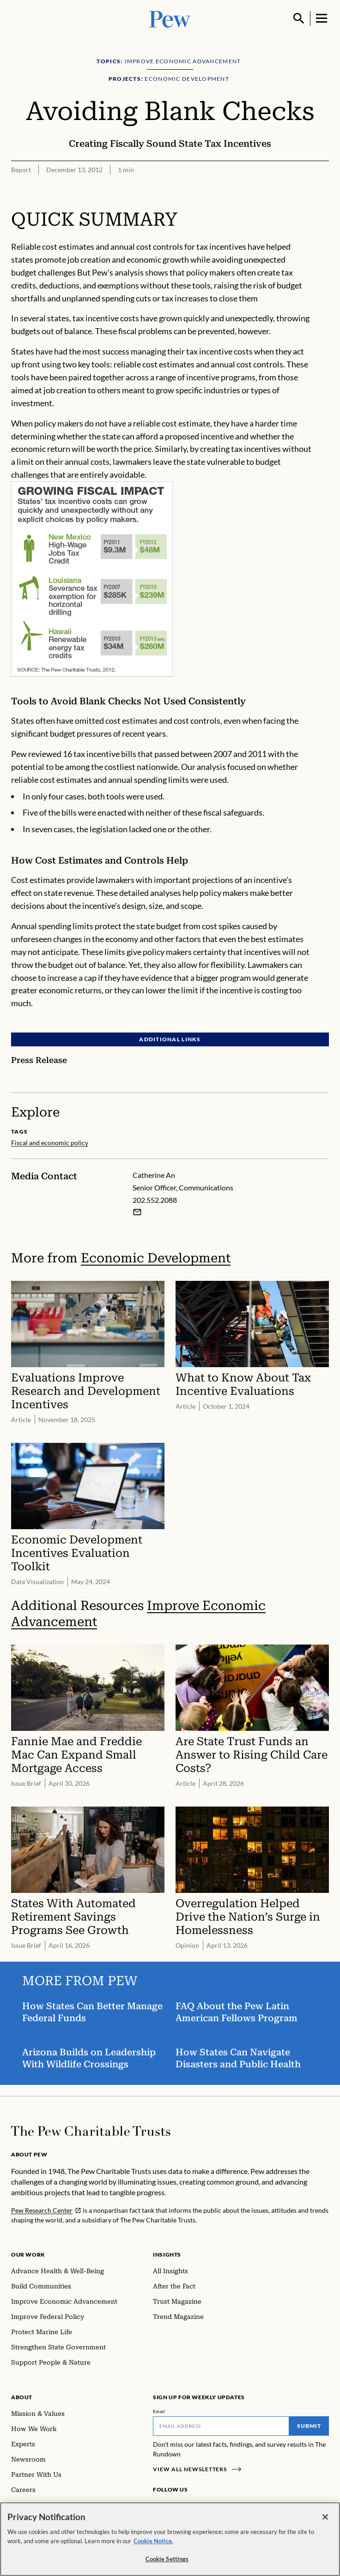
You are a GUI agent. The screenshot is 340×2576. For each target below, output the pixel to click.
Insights (167, 2254)
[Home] (90, 2131)
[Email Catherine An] (137, 1212)
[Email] (221, 2426)
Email (159, 2411)
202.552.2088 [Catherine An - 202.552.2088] (155, 1199)
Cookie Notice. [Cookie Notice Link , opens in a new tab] (153, 2541)
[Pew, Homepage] (170, 18)
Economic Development (156, 1258)
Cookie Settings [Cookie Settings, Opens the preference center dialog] (167, 2559)
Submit (309, 2425)
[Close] (325, 2517)
